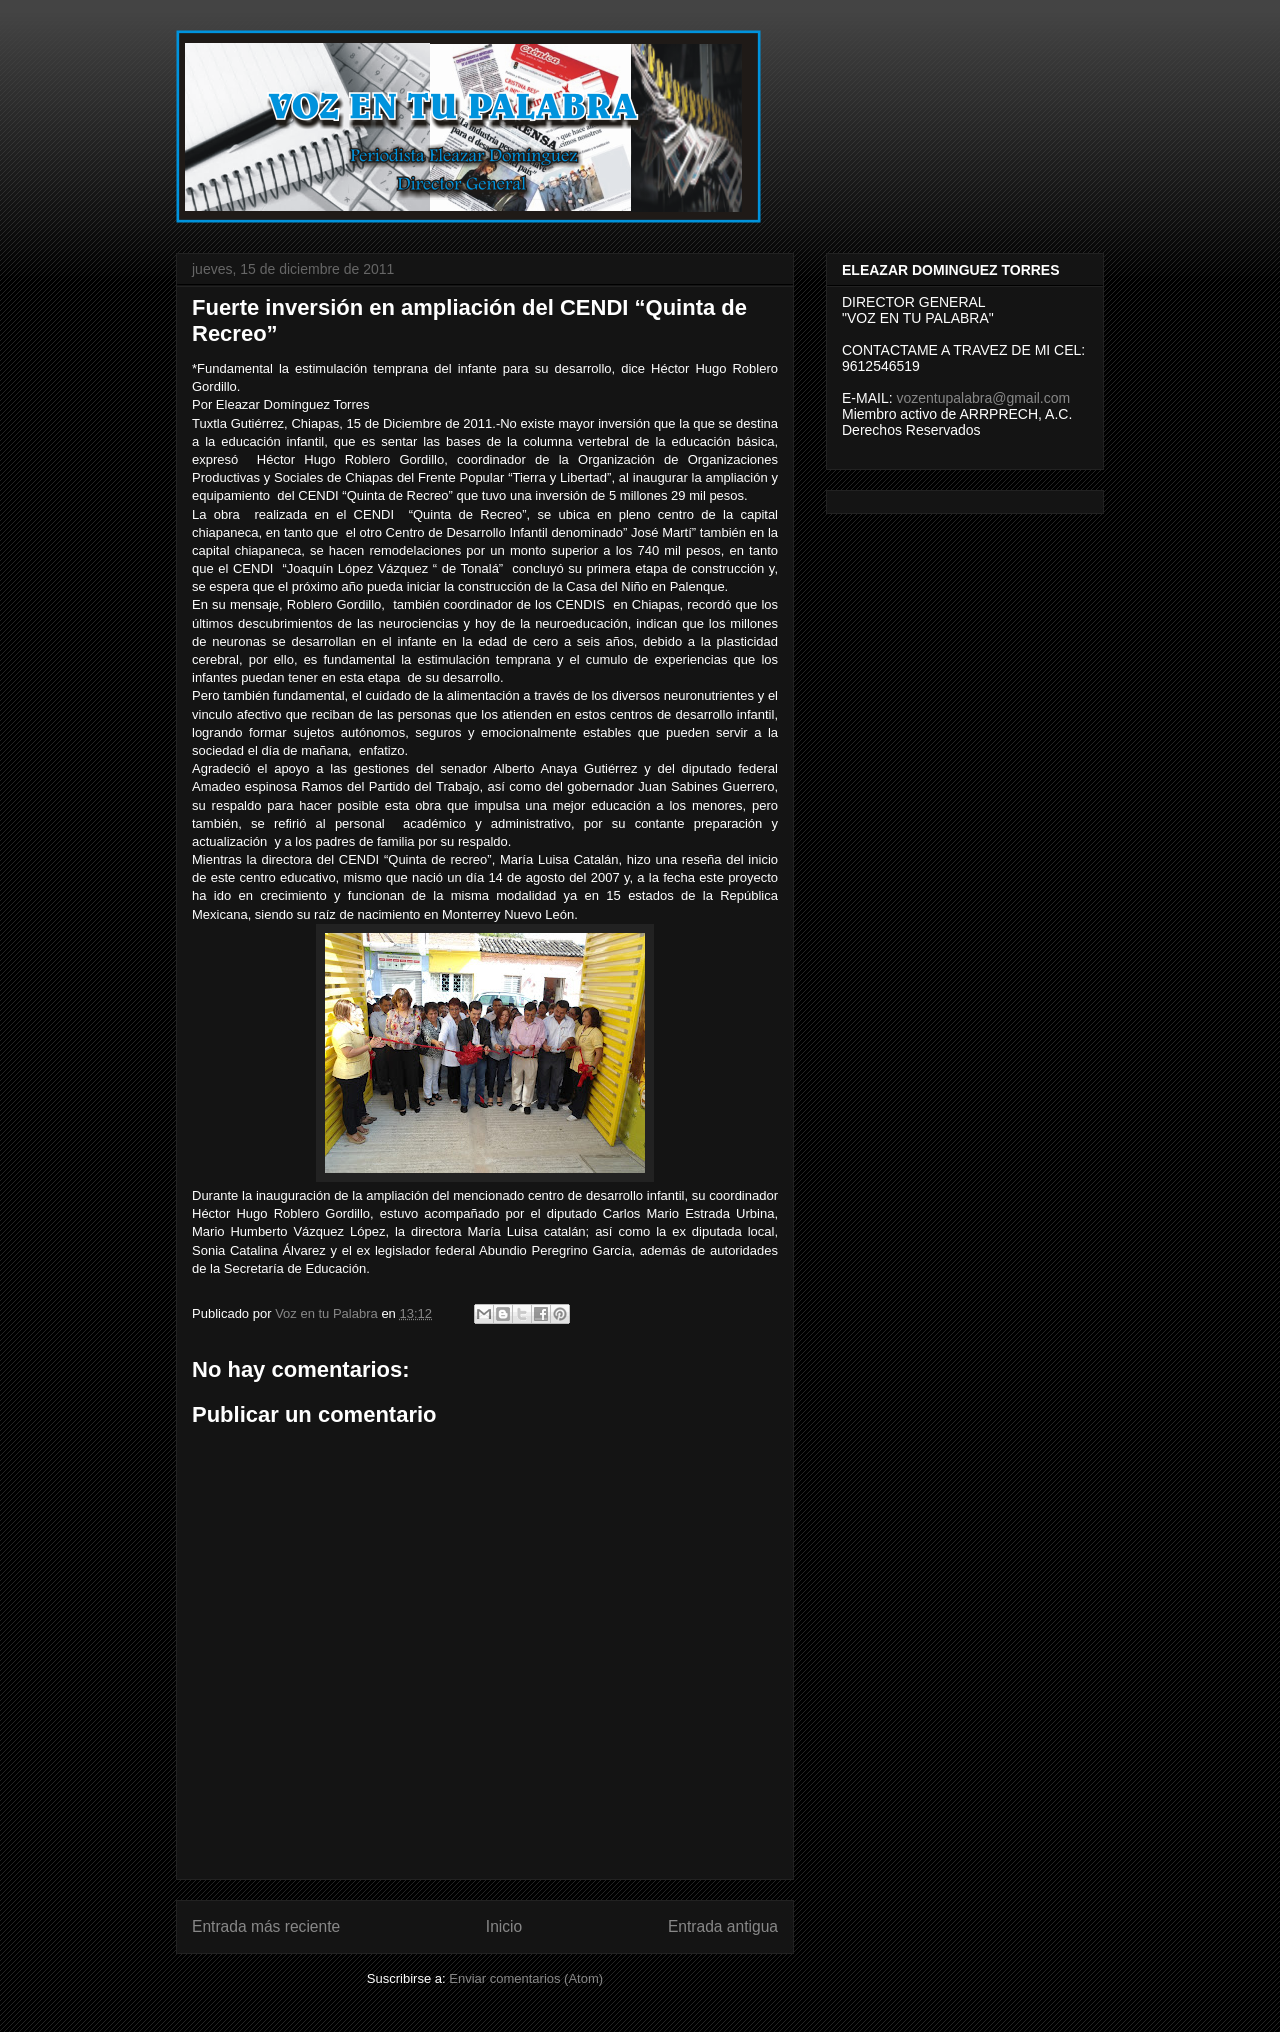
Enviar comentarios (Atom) (526, 1978)
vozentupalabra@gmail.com (983, 398)
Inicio (504, 1926)
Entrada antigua (723, 1926)
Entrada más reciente (266, 1926)
